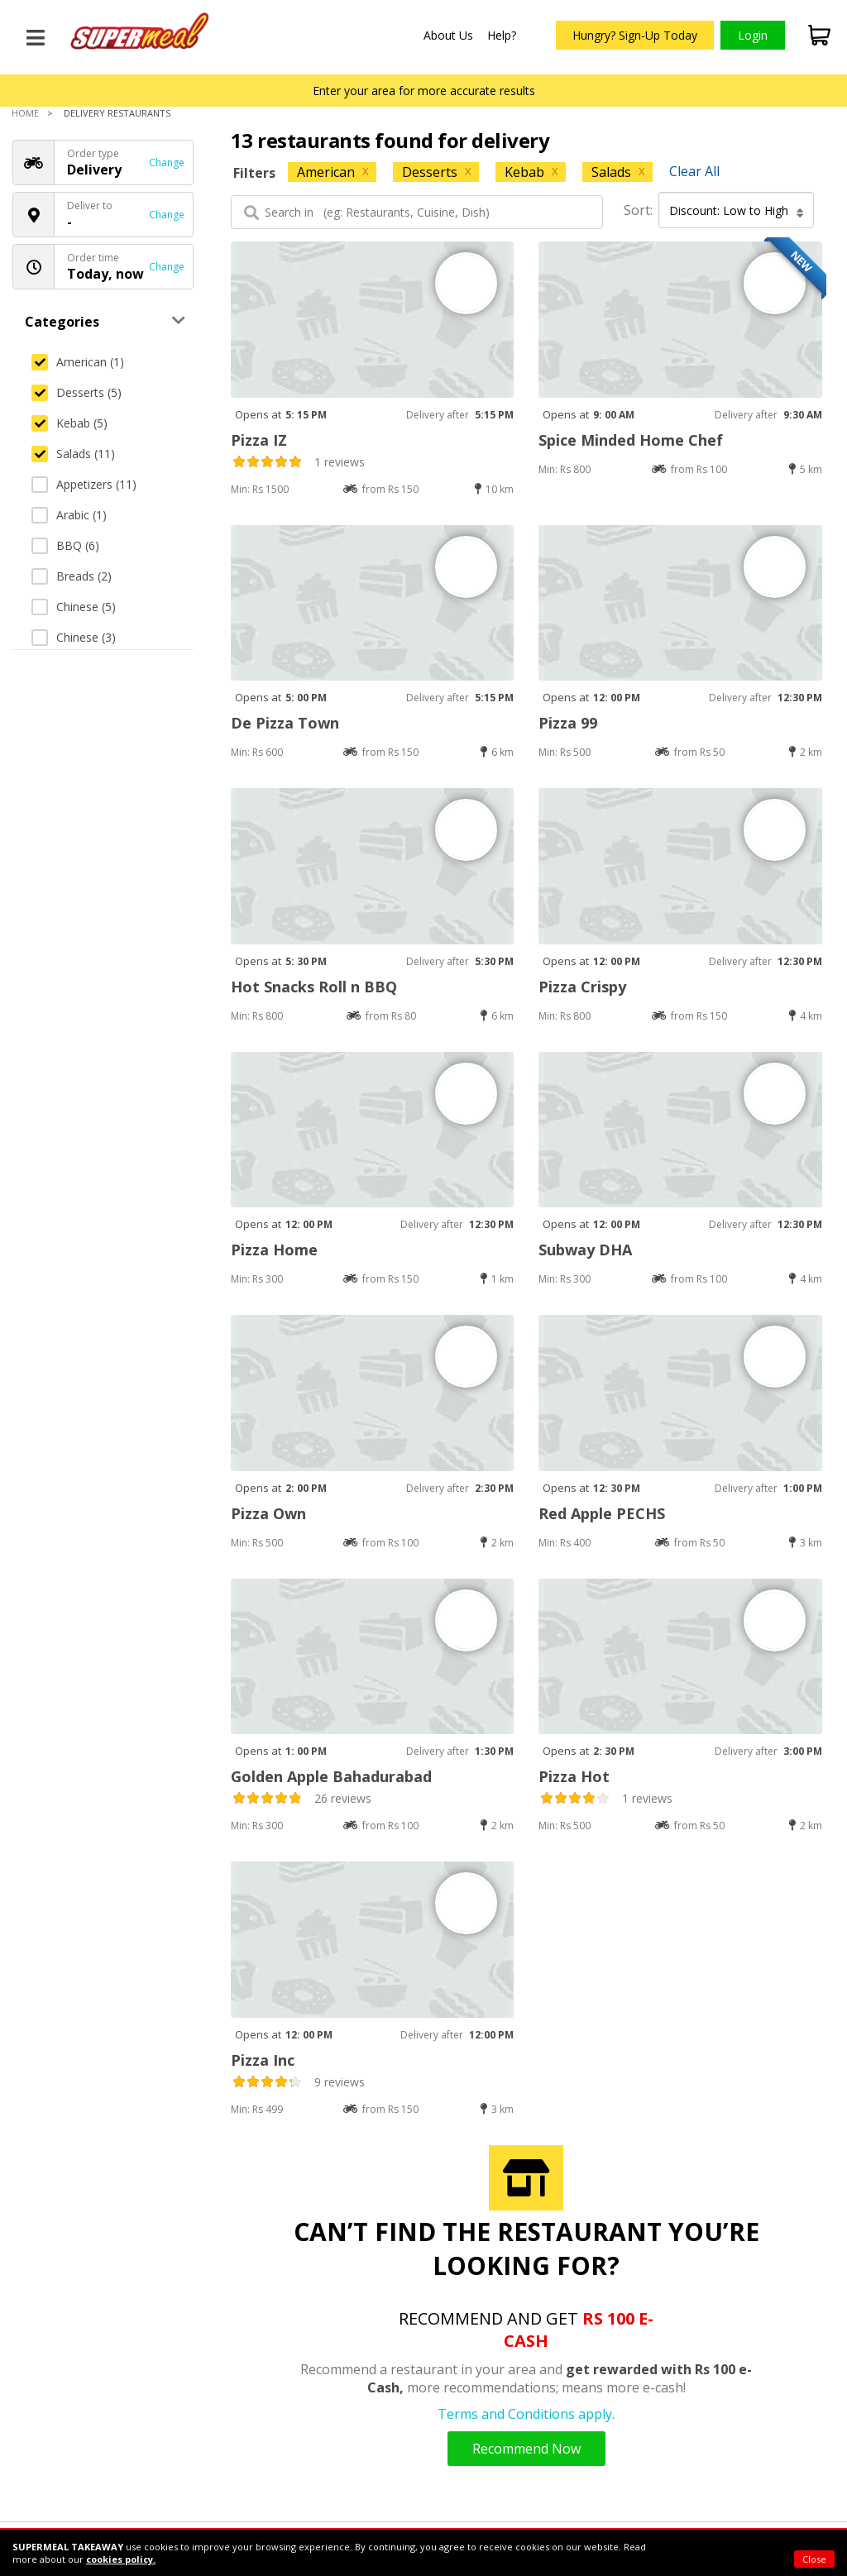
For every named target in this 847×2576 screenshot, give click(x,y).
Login (753, 35)
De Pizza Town (285, 723)
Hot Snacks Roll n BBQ (314, 986)
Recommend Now (526, 2449)
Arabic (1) (69, 515)
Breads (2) (71, 576)
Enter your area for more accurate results (424, 90)
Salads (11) (73, 453)
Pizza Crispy (582, 986)
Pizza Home (274, 1249)
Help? (501, 35)
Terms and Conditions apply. (526, 2414)
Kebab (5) (69, 423)
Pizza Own (268, 1513)
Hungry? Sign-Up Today (634, 35)
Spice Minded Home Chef (630, 440)
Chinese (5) (73, 606)
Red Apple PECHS (601, 1513)
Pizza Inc (262, 2060)
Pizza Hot (574, 1776)
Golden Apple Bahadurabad (331, 1776)
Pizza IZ (259, 440)
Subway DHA (585, 1249)
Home (25, 113)
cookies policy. (121, 2559)
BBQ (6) (65, 545)
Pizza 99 (567, 723)
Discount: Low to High (736, 211)
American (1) (77, 362)
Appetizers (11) (83, 484)
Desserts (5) (76, 392)
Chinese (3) (73, 637)
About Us (448, 35)
